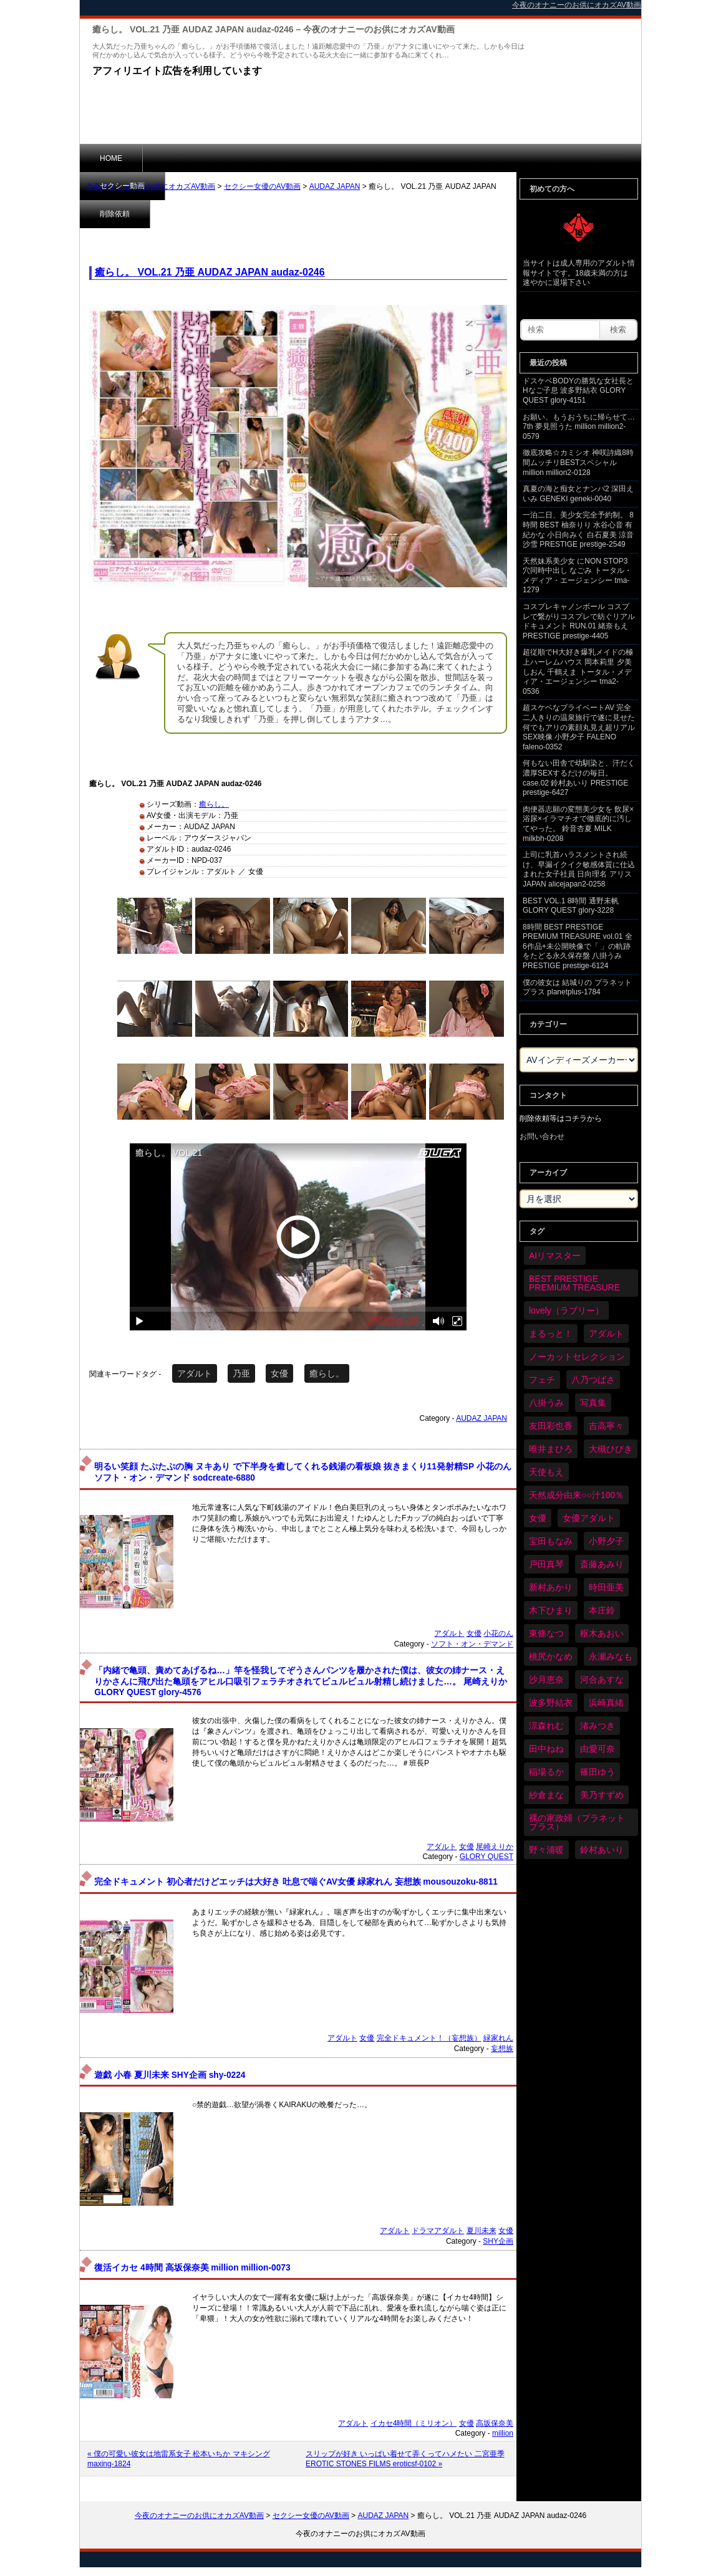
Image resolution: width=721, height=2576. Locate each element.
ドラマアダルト (438, 2230)
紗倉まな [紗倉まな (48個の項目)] (546, 1795)
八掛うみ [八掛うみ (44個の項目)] (546, 1403)
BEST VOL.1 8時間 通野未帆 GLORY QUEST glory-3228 (571, 905)
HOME (111, 158)
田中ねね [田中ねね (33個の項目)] (546, 1749)
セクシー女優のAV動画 (262, 186)
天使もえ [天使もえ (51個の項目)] (546, 1472)
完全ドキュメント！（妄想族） (429, 2038)
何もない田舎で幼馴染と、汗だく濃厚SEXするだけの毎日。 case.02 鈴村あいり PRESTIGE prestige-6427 (579, 778)
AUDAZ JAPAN (334, 186)
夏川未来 (481, 2230)
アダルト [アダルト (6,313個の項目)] (606, 1333)
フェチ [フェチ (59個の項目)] (542, 1380)
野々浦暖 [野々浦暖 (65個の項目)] (546, 1850)
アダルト (194, 1373)
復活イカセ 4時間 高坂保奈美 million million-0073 (192, 2267)
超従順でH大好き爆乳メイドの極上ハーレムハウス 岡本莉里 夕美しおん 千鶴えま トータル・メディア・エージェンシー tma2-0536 (578, 671)
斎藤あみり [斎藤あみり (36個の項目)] (602, 1564)
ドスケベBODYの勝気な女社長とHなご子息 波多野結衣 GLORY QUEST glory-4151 (578, 391)
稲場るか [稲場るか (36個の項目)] (546, 1772)
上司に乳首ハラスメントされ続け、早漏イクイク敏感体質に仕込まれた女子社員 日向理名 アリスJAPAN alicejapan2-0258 (579, 869)
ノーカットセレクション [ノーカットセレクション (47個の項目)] (577, 1357)
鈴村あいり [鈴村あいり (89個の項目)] (602, 1850)
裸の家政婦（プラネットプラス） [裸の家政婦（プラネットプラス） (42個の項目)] (577, 1822)
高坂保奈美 (494, 2423)
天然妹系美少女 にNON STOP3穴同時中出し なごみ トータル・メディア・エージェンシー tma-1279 (577, 576)
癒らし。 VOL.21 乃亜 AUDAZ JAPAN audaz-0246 (210, 272)
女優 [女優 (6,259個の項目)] (537, 1518)
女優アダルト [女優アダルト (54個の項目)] (589, 1518)
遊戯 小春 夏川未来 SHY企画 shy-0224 (169, 2075)
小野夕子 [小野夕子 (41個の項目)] (606, 1541)
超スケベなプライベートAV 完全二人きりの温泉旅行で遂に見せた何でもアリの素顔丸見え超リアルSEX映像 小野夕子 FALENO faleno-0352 (579, 727)
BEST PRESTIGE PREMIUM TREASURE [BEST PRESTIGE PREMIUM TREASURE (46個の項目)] (574, 1283)
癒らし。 (214, 804)
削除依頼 (263, 157)
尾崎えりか (494, 1846)
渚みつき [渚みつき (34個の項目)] (597, 1726)
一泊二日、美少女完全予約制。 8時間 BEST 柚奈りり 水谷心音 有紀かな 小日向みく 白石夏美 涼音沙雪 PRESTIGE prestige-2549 (578, 530)
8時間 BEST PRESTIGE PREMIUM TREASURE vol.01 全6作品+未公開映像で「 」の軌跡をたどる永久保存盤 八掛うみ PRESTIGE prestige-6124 (577, 946)
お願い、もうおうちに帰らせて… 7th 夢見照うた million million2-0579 (579, 427)
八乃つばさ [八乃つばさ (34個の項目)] (593, 1380)
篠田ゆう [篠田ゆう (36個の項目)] (597, 1772)
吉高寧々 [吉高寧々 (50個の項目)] (606, 1426)
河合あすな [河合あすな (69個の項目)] (602, 1679)
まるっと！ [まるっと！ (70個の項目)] (551, 1333)
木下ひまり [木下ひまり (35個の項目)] (551, 1610)
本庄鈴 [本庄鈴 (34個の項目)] (602, 1610)
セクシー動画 (185, 157)
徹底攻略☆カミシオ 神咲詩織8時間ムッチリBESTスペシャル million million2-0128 (578, 462)
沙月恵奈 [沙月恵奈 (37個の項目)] (546, 1679)
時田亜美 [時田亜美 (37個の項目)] (606, 1587)
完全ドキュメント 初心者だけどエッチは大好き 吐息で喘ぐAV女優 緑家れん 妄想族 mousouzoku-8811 (296, 1881)
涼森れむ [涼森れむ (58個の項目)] (546, 1726)
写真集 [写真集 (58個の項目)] (593, 1403)
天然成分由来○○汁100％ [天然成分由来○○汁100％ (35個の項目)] (576, 1495)
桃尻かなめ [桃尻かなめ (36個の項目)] (551, 1656)
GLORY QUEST (486, 1856)
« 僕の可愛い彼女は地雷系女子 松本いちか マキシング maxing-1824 (178, 2458)
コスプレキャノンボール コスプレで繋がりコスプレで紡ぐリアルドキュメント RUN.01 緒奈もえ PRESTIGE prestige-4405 (579, 621)
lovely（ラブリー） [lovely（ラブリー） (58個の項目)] (566, 1310)
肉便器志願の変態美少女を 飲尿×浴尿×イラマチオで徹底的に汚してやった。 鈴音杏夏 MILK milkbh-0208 (578, 824)
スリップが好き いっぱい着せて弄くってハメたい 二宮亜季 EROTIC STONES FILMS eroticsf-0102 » (405, 2458)
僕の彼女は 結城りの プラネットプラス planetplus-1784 (577, 987)
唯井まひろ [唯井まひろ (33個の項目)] (551, 1449)
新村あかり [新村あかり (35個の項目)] (551, 1587)
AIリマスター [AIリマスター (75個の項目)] (555, 1256)
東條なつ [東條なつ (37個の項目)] (546, 1633)
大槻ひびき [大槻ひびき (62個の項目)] (610, 1449)
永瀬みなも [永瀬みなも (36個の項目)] (610, 1656)
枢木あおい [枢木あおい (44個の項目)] (602, 1633)
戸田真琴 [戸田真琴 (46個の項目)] (546, 1564)
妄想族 (502, 2048)
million (502, 2433)
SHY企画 (498, 2241)
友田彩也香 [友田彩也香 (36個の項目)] (551, 1426)
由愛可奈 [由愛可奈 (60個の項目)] (597, 1749)
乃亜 (241, 1373)
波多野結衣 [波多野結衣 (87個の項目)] (551, 1703)
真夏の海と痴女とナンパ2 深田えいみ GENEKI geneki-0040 (578, 493)
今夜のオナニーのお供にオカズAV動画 (150, 186)
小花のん (498, 1633)
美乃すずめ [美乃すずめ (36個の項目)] (602, 1795)
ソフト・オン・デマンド (472, 1644)
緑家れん (498, 2038)
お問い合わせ (542, 1136)
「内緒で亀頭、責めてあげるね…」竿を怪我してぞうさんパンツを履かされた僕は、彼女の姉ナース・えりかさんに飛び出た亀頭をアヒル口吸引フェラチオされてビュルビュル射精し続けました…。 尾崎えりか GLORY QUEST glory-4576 (300, 1681)
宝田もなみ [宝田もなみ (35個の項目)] (551, 1541)
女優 (279, 1373)
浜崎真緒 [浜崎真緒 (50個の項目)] (606, 1703)
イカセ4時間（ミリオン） (413, 2423)
